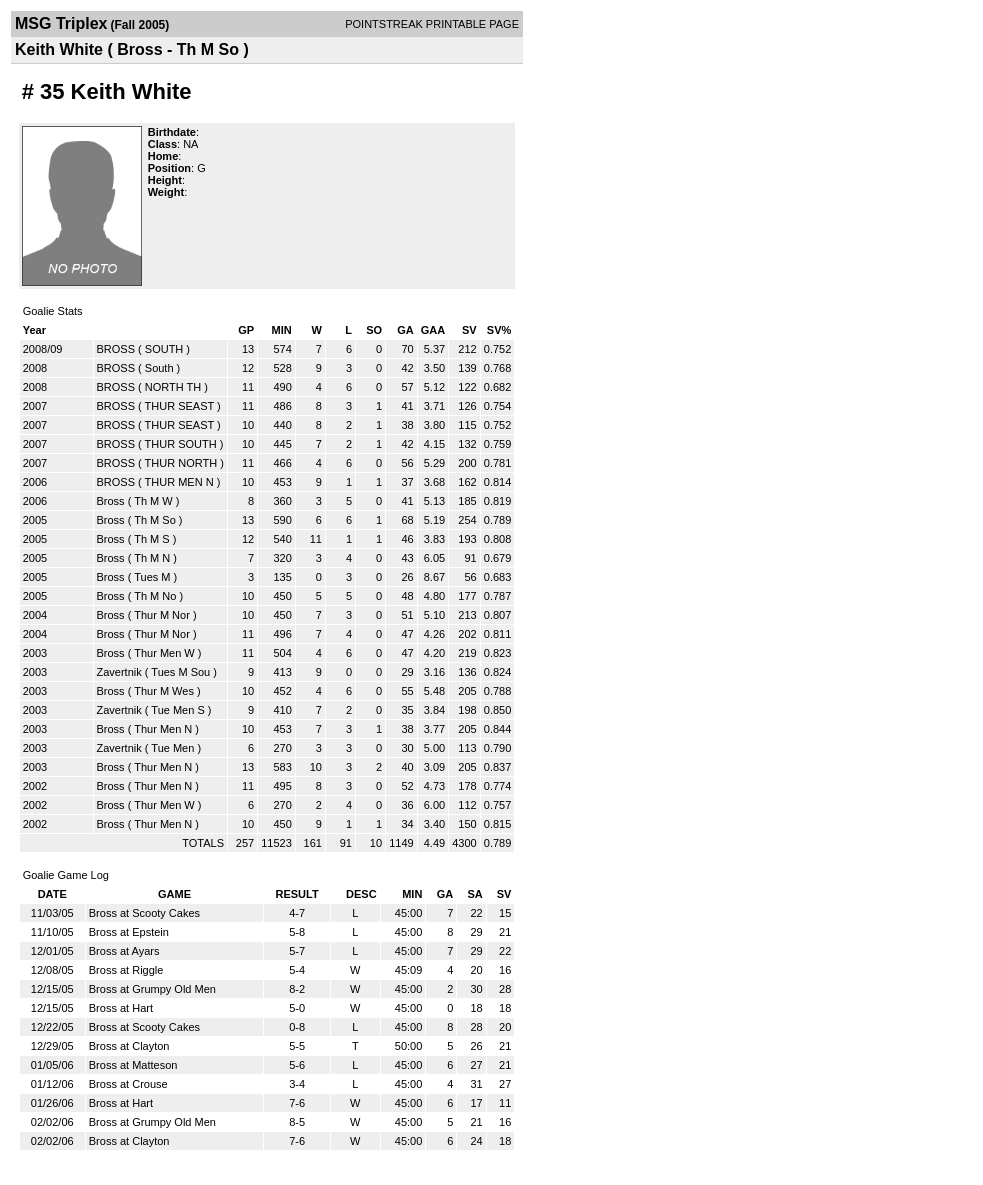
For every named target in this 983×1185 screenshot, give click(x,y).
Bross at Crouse (128, 1084)
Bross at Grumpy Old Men (152, 989)
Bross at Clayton (129, 1046)
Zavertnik (119, 672)
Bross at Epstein (129, 932)
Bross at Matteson (133, 1065)
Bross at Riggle (126, 970)
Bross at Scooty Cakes (144, 913)
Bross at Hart (121, 1008)
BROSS (116, 349)
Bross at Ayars (124, 951)
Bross (111, 501)
